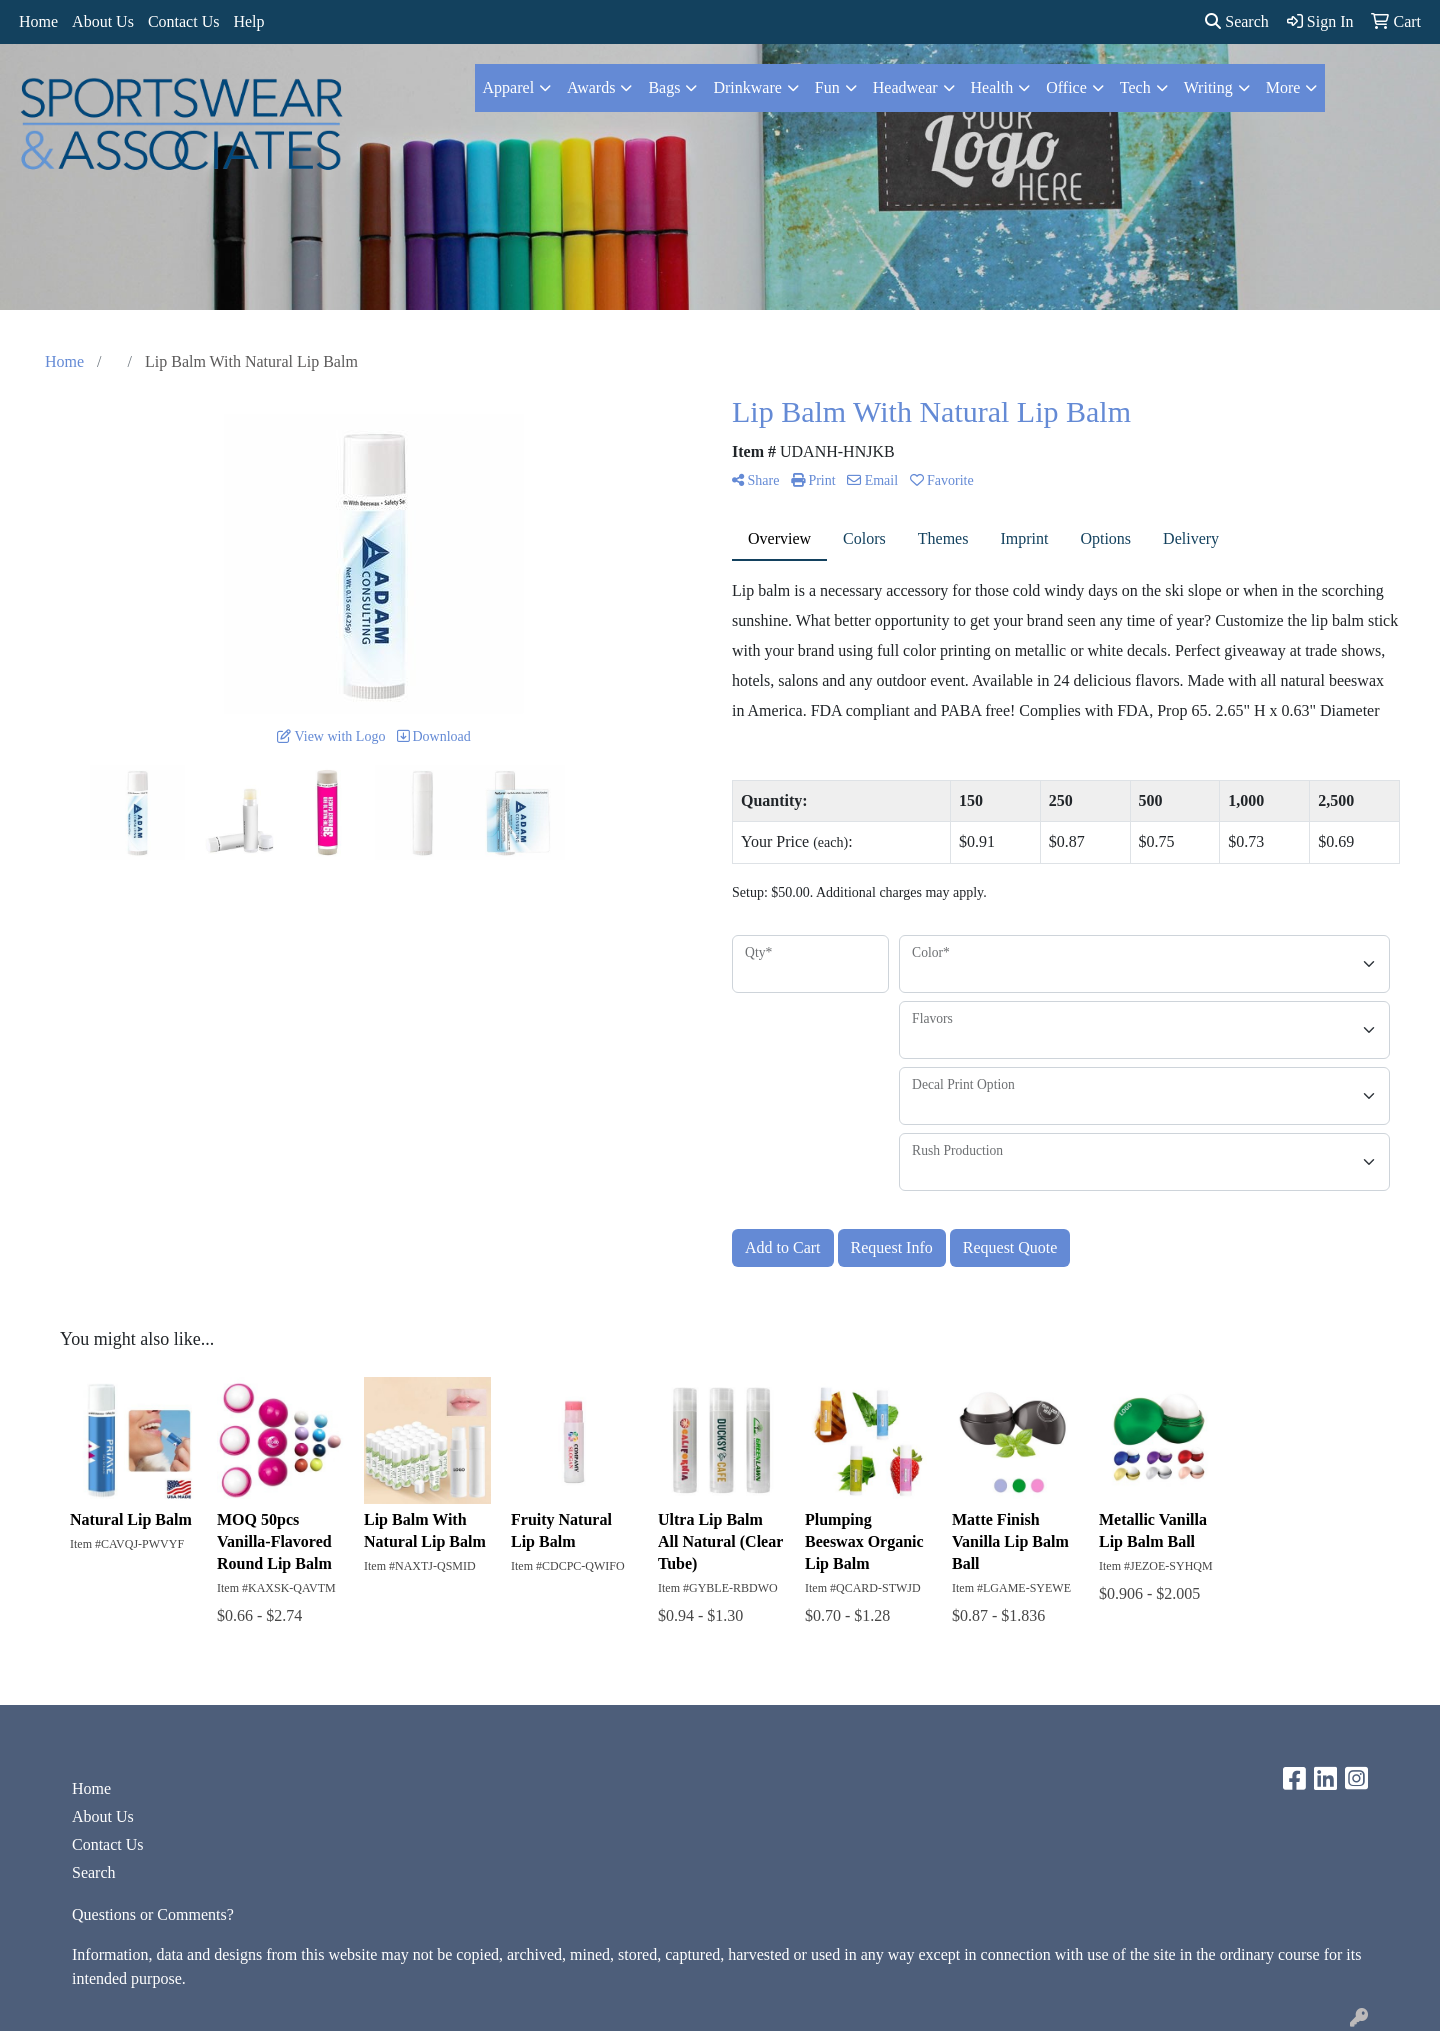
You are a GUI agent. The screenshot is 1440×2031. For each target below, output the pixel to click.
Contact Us (184, 21)
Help (248, 21)
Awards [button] (591, 87)
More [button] (1283, 87)
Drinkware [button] (747, 87)
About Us (103, 21)
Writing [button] (1208, 87)
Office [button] (1066, 87)
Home (38, 21)
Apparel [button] (509, 87)
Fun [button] (827, 87)
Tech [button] (1135, 87)
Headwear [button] (905, 87)
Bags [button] (664, 87)
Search (1237, 21)
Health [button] (992, 87)
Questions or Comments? (153, 1914)
